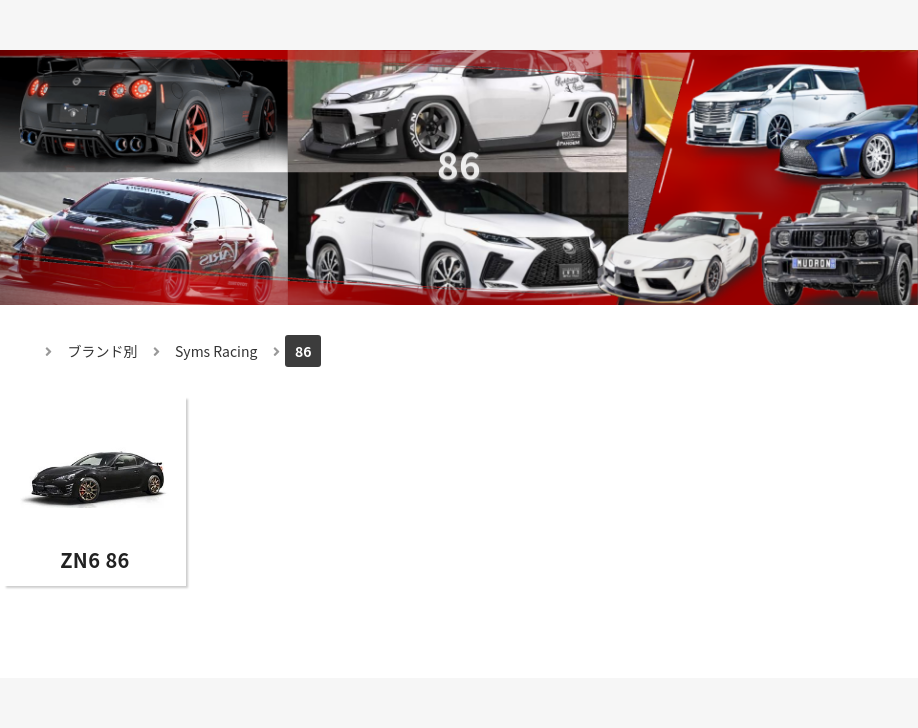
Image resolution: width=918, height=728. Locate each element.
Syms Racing (216, 351)
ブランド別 (103, 351)
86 (303, 351)
